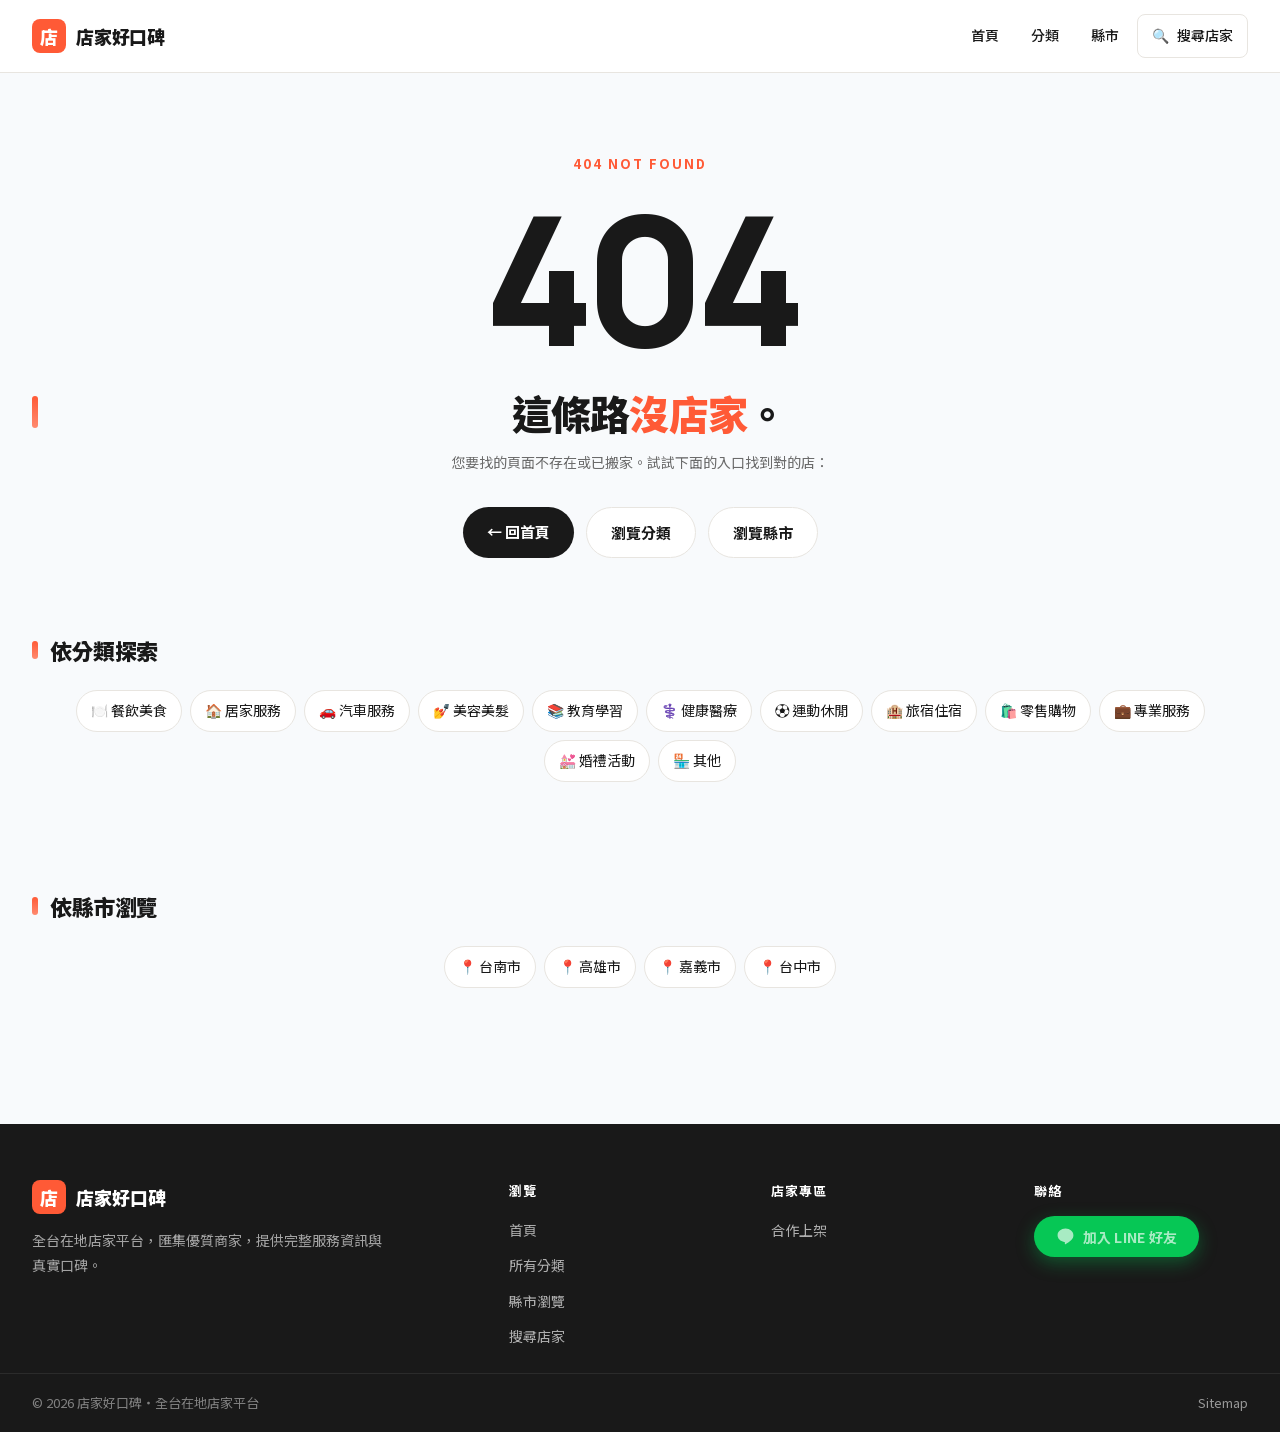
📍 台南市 (490, 966)
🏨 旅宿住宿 (924, 710)
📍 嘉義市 (690, 966)
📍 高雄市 (590, 966)
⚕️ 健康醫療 (699, 710)
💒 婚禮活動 (597, 760)
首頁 (985, 35)
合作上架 (799, 1230)
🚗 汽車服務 (357, 710)
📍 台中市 (790, 966)
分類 (1045, 35)
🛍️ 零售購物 (1038, 710)
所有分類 (537, 1265)
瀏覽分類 (641, 532)
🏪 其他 (697, 760)
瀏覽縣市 (763, 532)
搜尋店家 (537, 1336)
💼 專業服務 (1152, 710)
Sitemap (1223, 1402)
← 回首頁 (518, 531)
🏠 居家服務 (243, 710)
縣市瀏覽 (537, 1301)
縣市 (1105, 35)
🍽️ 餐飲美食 (129, 710)
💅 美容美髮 (471, 710)
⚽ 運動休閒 (811, 710)
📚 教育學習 (585, 710)
